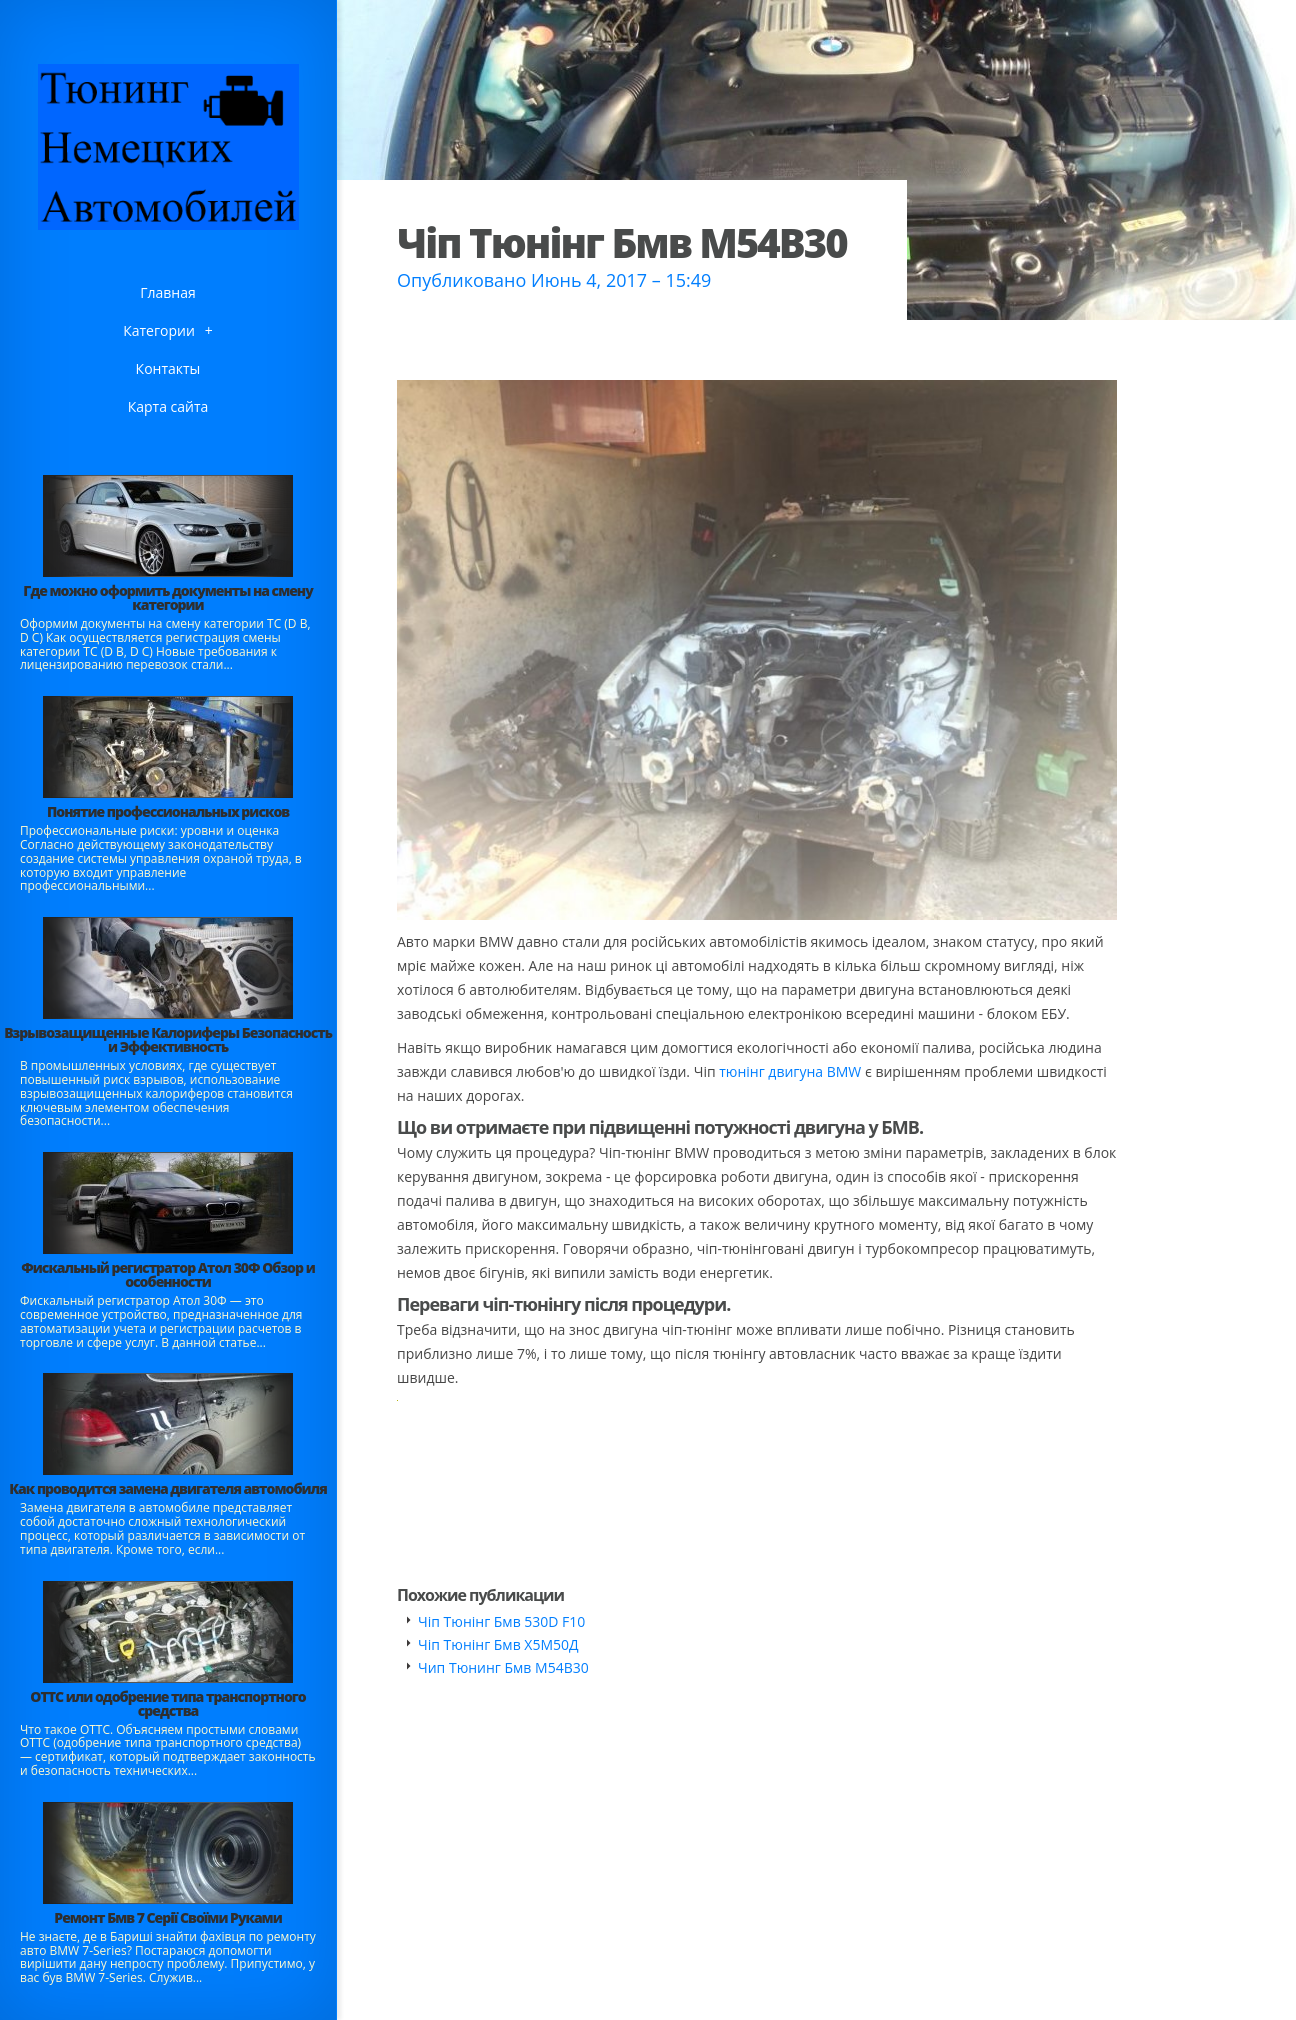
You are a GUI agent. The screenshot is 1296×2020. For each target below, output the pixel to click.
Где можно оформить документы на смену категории (167, 597)
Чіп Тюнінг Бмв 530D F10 (501, 1621)
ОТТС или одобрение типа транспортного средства (168, 1703)
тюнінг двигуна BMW (790, 1071)
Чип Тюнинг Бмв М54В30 (503, 1667)
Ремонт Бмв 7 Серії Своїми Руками (167, 1917)
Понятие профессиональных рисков (168, 811)
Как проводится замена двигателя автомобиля (167, 1488)
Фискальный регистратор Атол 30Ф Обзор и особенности (167, 1274)
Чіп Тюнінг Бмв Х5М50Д (498, 1644)
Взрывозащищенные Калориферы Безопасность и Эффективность (168, 1039)
